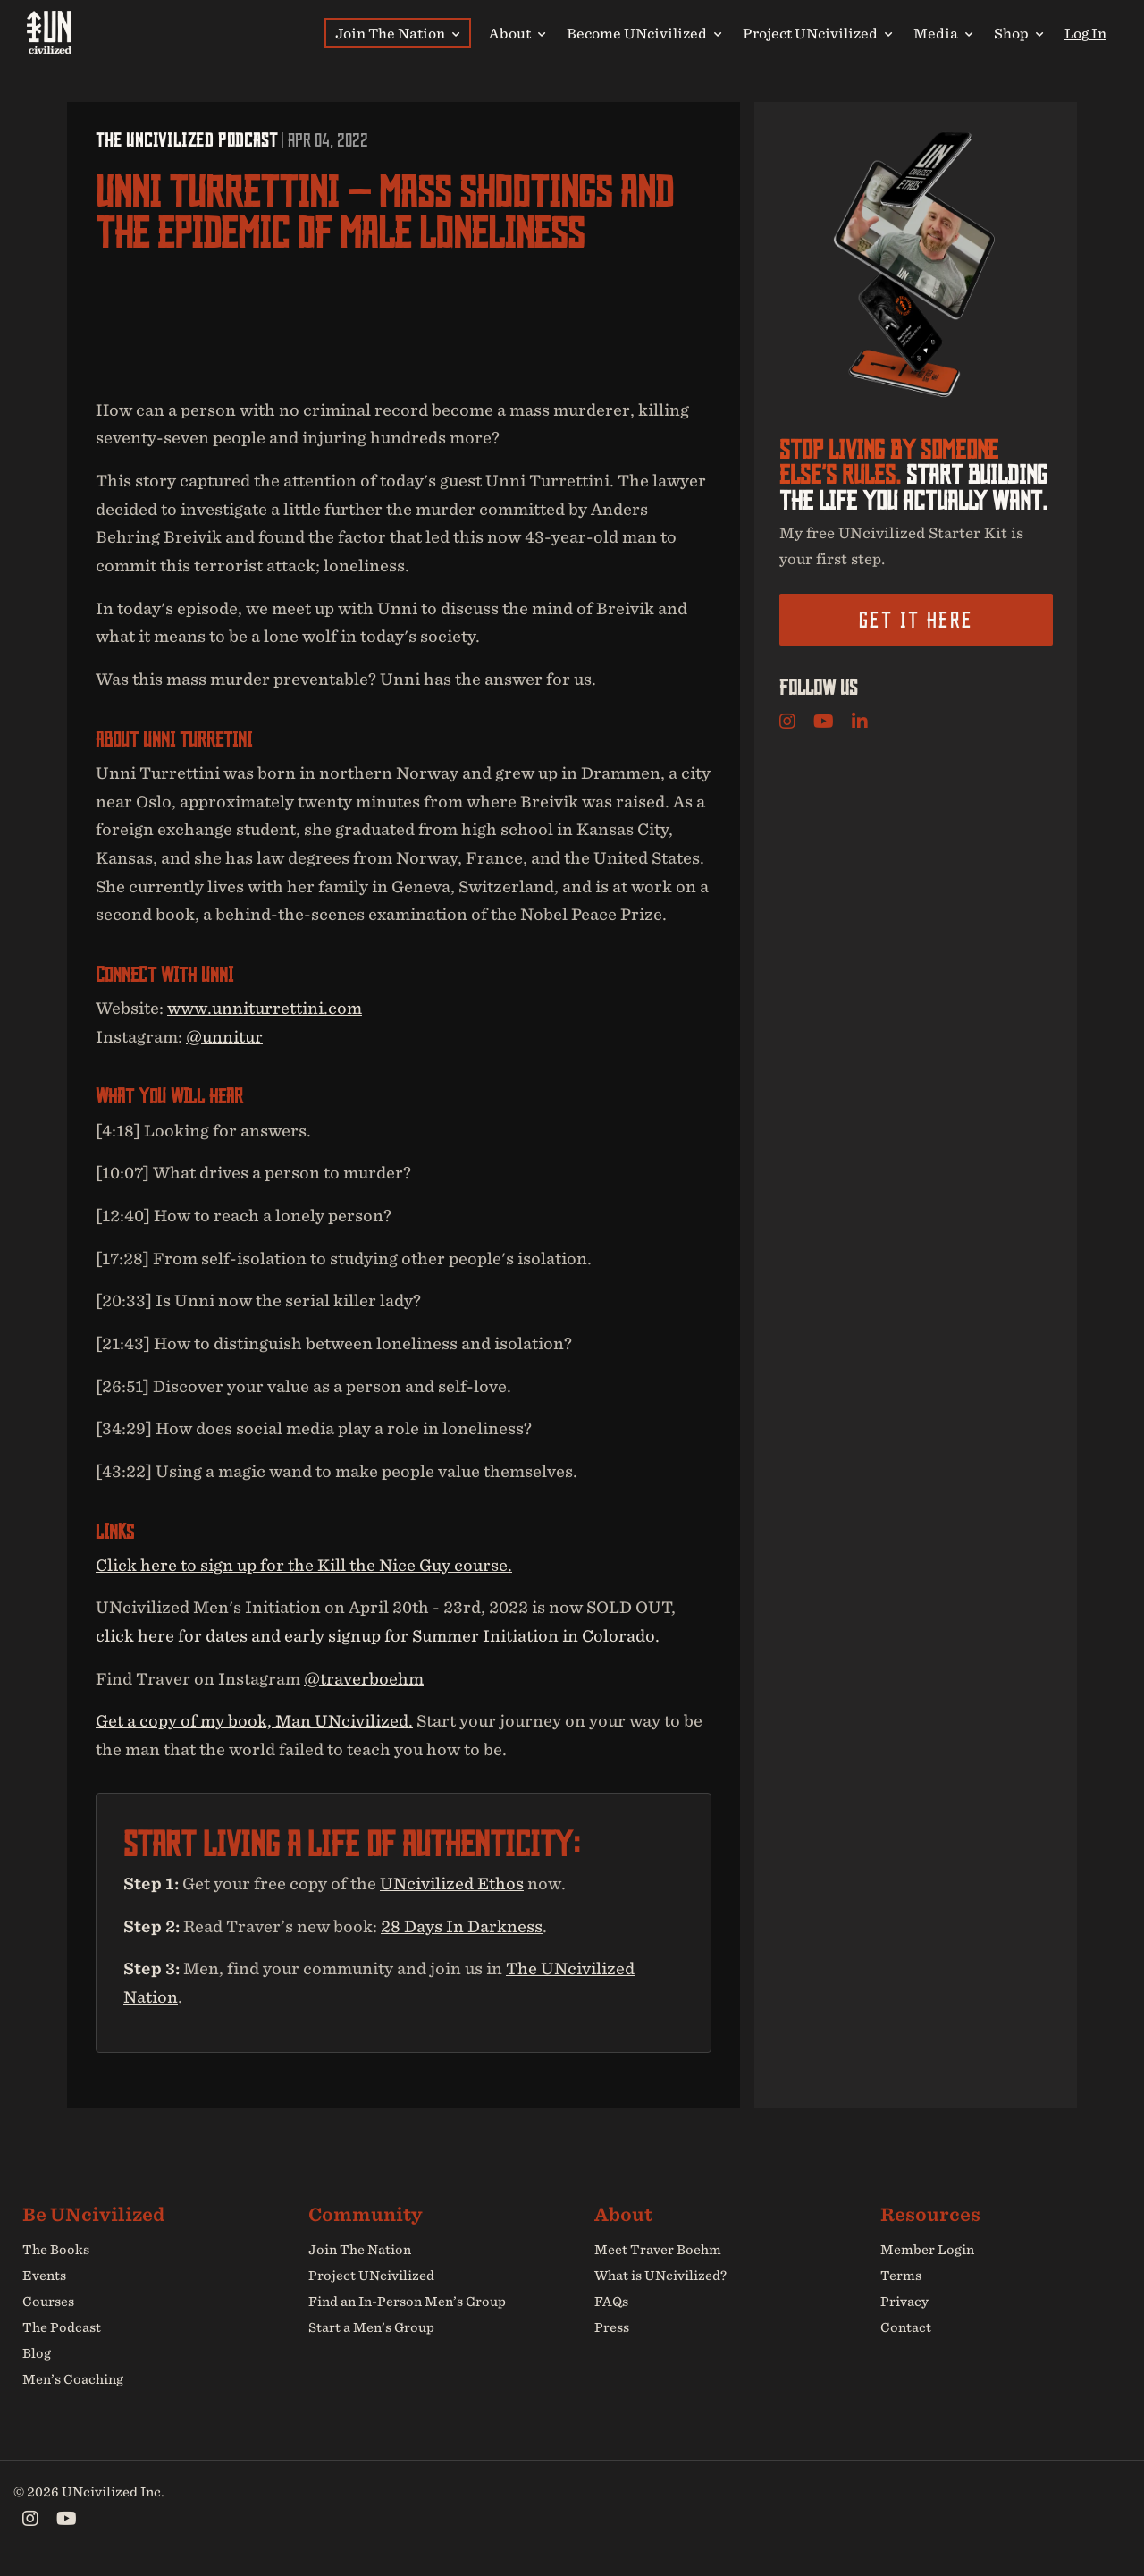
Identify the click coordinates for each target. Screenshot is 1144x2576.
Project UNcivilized (817, 33)
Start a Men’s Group (371, 2327)
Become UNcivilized (644, 33)
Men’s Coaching (72, 2379)
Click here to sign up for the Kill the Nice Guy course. (304, 1565)
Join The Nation (397, 33)
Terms (900, 2275)
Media (942, 33)
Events (44, 2275)
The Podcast (61, 2327)
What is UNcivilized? (660, 2275)
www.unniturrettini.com (264, 1008)
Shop (1018, 33)
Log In (1085, 33)
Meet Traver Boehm (657, 2250)
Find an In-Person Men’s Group (407, 2301)
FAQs (611, 2301)
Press (611, 2327)
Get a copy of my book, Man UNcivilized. (254, 1721)
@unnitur (224, 1036)
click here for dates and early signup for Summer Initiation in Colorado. (378, 1635)
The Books (55, 2250)
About (517, 33)
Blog (36, 2353)
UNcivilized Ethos (452, 1883)
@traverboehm (364, 1678)
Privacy (904, 2301)
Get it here (915, 619)
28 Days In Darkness (462, 1926)
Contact (905, 2327)
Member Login (927, 2250)
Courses (48, 2301)
